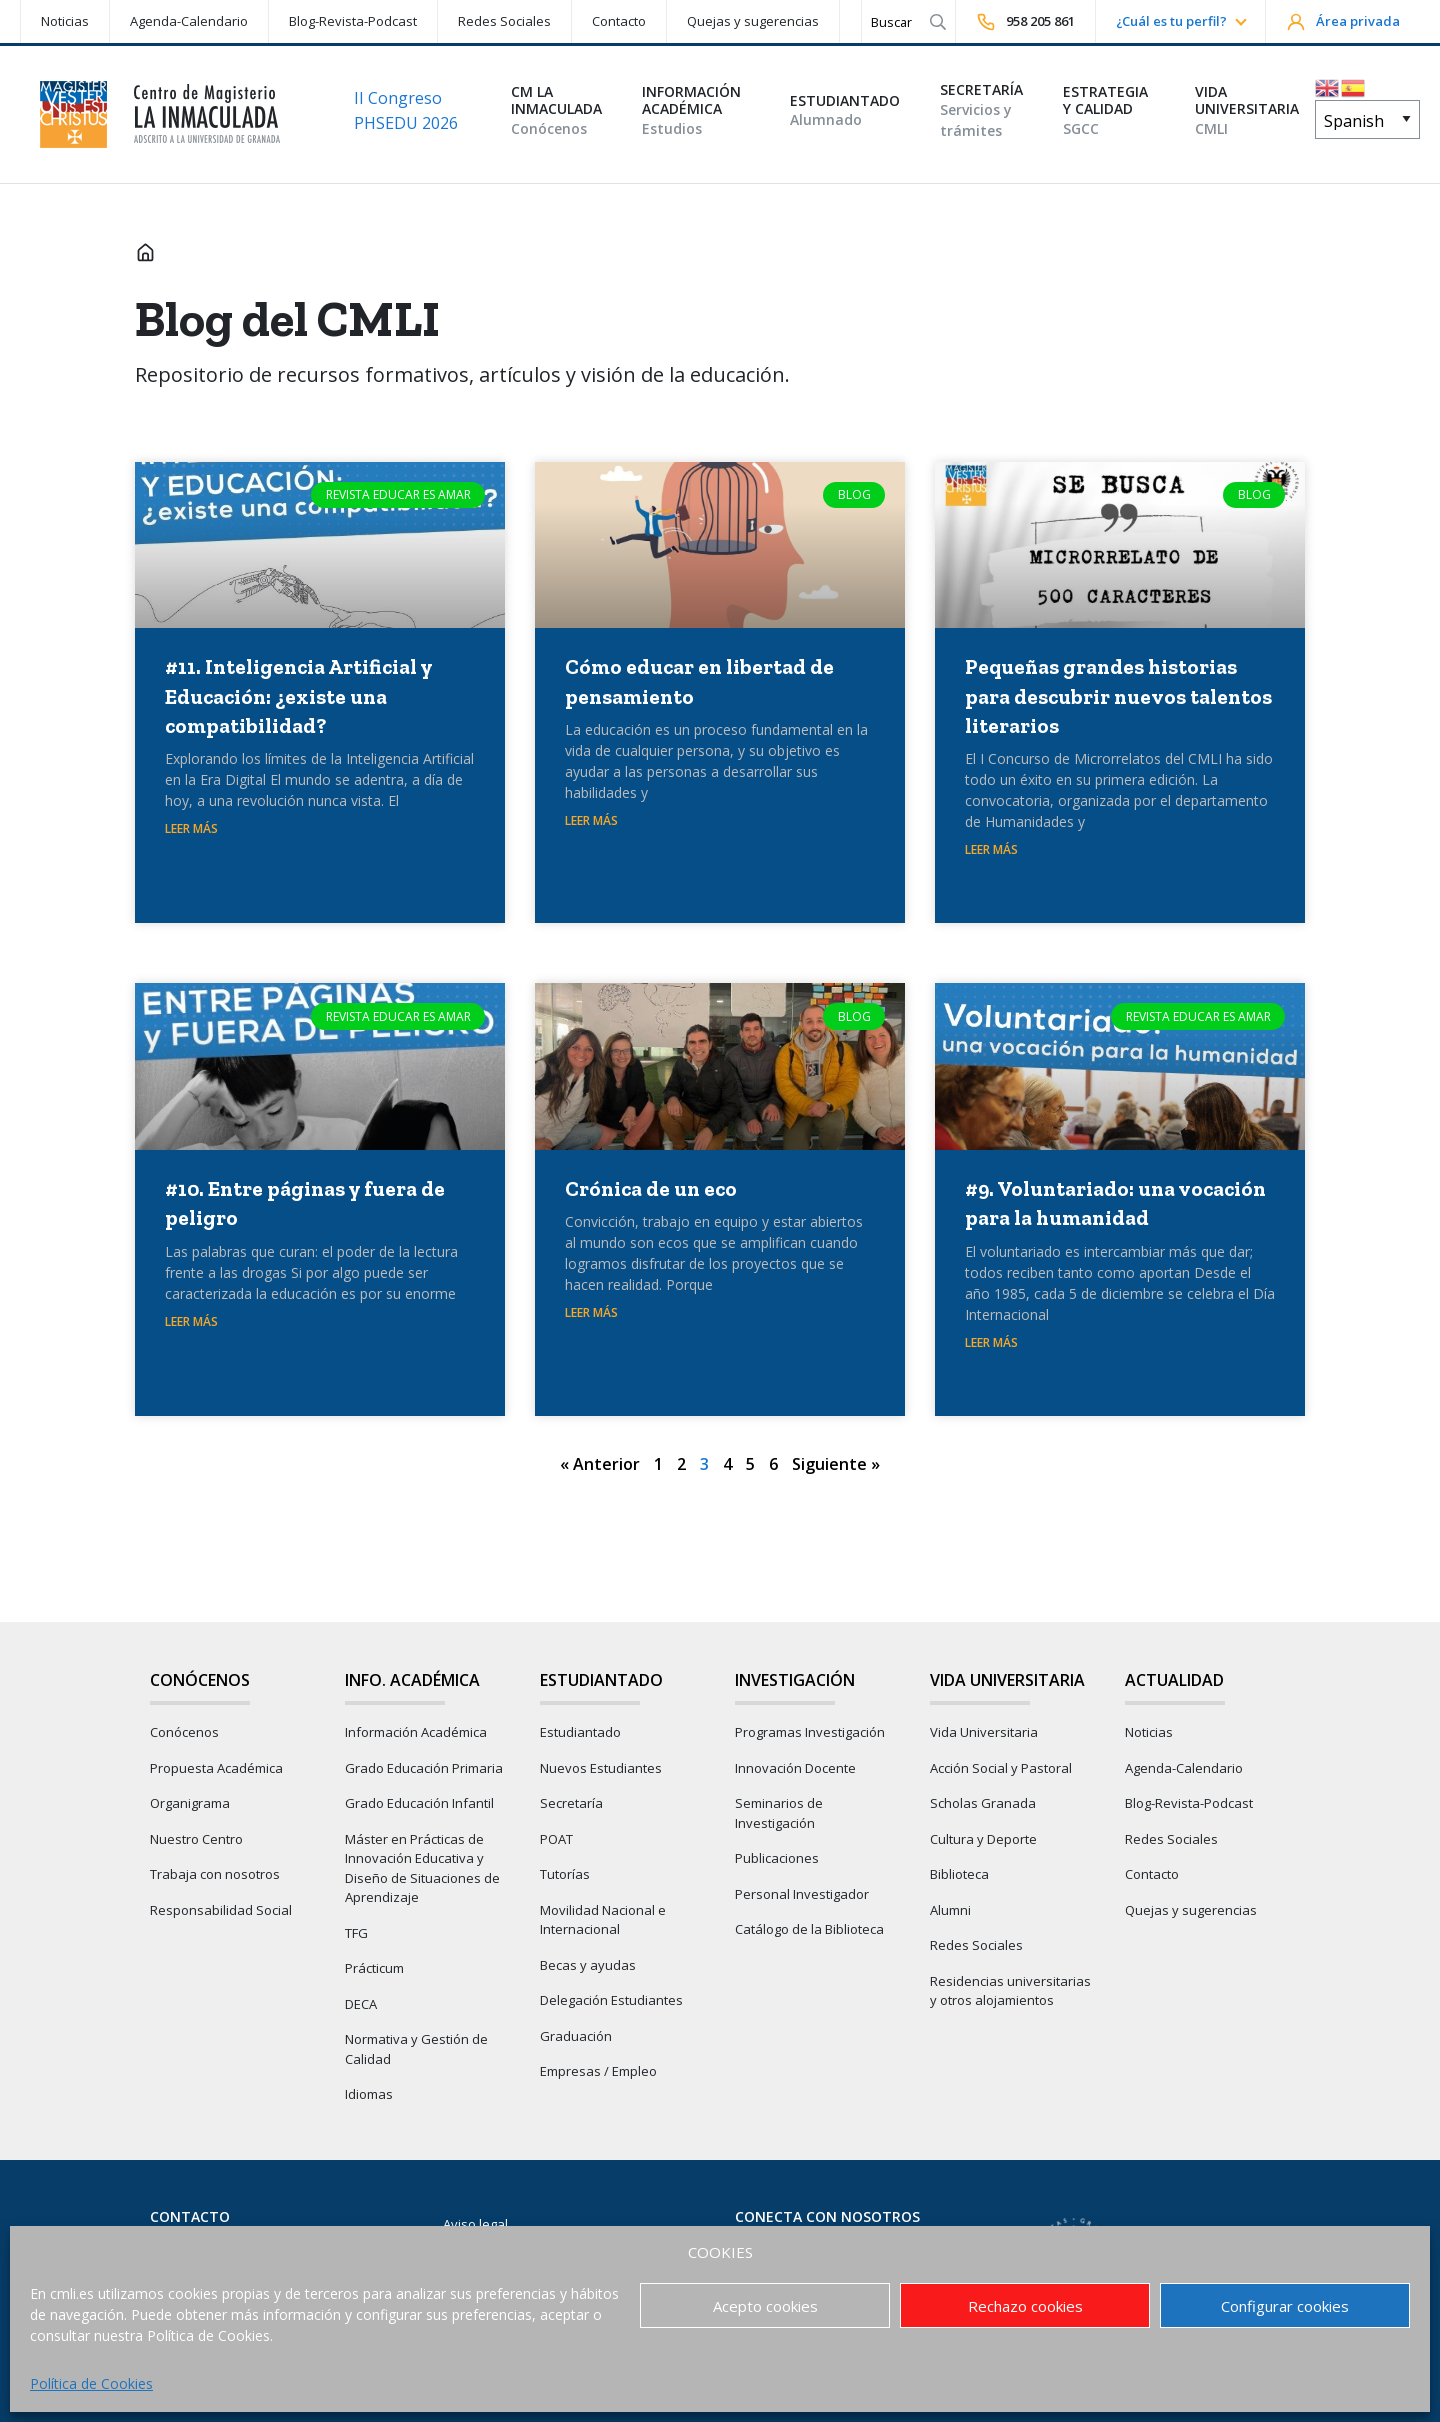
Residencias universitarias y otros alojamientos (1010, 1991)
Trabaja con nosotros (215, 1874)
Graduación (576, 2036)
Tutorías (565, 1874)
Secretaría (571, 1803)
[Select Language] (1367, 119)
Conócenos (184, 1732)
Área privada (1343, 22)
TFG (356, 1933)
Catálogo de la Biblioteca (809, 1929)
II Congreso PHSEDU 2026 (406, 111)
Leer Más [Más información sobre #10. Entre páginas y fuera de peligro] (191, 1321)
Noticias (65, 21)
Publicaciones (777, 1858)
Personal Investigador (802, 1894)
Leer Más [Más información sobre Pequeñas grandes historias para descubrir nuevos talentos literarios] (991, 849)
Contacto (619, 21)
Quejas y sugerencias (753, 21)
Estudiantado (580, 1732)
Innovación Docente (795, 1768)
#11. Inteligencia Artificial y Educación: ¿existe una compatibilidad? (298, 696)
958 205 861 (1025, 22)
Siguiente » (836, 1464)
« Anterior (600, 1464)
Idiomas (369, 2094)
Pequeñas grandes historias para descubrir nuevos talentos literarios (1118, 696)
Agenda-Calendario (189, 21)
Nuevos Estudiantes (601, 1768)
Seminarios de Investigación (779, 1813)
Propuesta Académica (216, 1768)
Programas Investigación (810, 1732)
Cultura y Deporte (983, 1839)
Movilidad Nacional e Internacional (603, 1920)
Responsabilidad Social (221, 1910)
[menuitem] (64, 21)
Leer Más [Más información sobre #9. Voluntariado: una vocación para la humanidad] (991, 1342)
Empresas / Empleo (598, 2071)
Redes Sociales (504, 21)
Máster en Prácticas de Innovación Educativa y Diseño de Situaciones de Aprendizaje (422, 1868)
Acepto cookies (765, 2306)
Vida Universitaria (984, 1732)
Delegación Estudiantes (611, 2000)
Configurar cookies (1285, 2306)
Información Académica (416, 1732)
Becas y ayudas (588, 1965)
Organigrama (190, 1803)
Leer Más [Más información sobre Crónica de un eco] (591, 1312)
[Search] (892, 21)
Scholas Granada (983, 1803)
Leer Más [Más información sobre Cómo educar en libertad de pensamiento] (591, 820)
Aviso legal (475, 2224)
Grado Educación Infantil (419, 1803)
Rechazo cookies (1025, 2306)
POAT (556, 1839)
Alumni (950, 1910)
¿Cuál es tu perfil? (1171, 21)
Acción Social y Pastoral (1001, 1768)
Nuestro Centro (196, 1839)
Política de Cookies (91, 2383)
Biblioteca (959, 1874)
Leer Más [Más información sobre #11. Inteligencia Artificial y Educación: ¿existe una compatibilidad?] (191, 828)
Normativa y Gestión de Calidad (416, 2049)
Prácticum (374, 1968)
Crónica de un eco (651, 1188)
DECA (361, 2004)
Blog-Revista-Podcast (353, 21)
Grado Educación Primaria (424, 1768)
